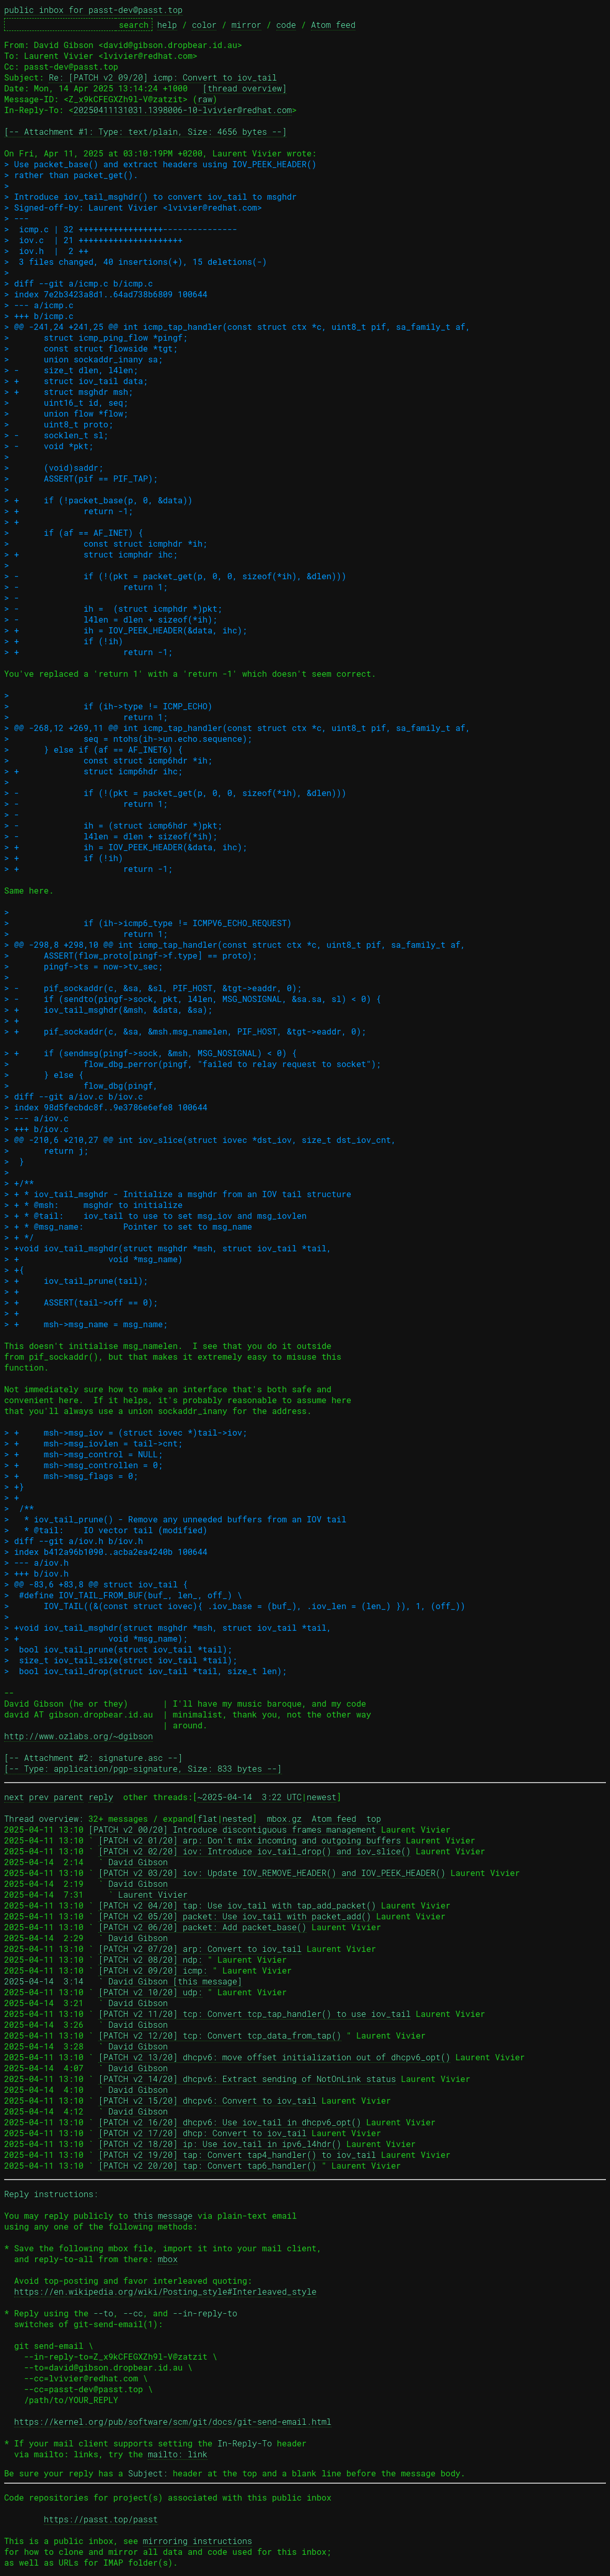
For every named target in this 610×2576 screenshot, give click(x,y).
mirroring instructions (197, 2540)
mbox (168, 2258)
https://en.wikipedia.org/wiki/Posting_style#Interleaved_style (165, 2291)
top (373, 1818)
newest (322, 1796)
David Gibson (138, 1861)
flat (207, 1818)
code (286, 24)
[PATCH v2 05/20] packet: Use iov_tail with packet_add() (234, 1916)
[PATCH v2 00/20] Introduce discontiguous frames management (232, 1829)
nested (237, 1818)
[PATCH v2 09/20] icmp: (152, 1970)
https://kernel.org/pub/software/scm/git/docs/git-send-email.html (173, 2421)
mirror (246, 24)
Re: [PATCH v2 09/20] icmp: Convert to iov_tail (163, 77)
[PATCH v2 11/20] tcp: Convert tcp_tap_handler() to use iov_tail (254, 2013)
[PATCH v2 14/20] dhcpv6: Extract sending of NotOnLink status (247, 2078)
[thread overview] (244, 88)
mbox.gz (284, 1818)
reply (100, 1796)
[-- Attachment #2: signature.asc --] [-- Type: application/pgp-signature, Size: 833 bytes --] (143, 1763)
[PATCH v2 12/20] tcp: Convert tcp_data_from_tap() (219, 2035)
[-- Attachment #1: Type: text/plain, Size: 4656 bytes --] (145, 131)
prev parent (56, 1796)
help (167, 24)
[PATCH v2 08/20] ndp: (150, 1959)
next (14, 1796)
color (204, 24)
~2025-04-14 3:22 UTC (249, 1796)
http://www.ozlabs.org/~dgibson (78, 1735)
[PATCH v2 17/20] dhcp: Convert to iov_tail (202, 2132)
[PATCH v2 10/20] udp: (150, 1991)
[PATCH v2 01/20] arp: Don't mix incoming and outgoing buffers (249, 1840)
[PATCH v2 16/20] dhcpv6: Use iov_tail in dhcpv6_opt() (229, 2122)
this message (163, 2215)
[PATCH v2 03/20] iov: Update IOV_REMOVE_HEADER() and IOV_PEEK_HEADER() (271, 1872)
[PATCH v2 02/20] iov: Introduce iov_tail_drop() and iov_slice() (254, 1851)
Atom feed (333, 24)
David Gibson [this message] (175, 1981)
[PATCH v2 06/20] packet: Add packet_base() (202, 1926)
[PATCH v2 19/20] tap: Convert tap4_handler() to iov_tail (237, 2154)
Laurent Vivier (152, 1894)
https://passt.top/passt (101, 2519)
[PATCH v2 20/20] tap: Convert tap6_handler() (207, 2165)
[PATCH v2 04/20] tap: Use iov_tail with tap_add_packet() (237, 1905)
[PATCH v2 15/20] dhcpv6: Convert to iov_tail (207, 2100)
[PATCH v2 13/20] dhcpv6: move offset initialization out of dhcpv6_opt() (274, 2057)
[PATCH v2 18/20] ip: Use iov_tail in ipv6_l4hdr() (219, 2143)
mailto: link (177, 2453)
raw (204, 98)
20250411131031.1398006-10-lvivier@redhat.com (182, 109)
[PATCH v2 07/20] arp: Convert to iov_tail (200, 1948)
